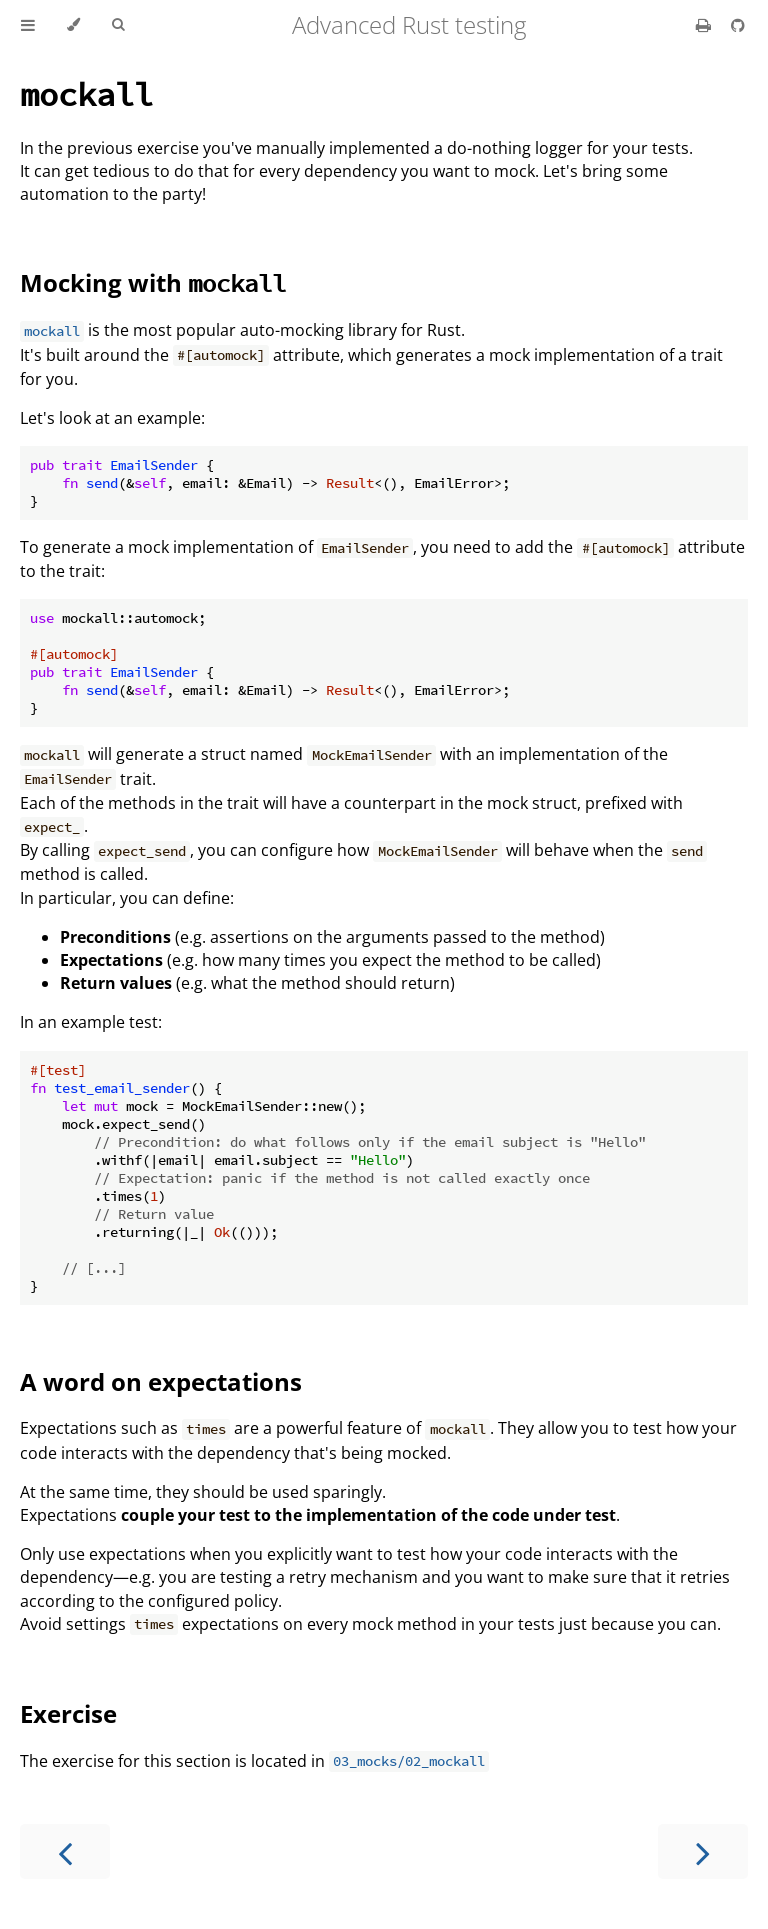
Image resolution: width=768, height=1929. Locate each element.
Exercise (68, 1713)
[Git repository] (738, 25)
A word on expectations (161, 1381)
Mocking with (153, 282)
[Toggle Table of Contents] (28, 25)
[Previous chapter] (65, 1851)
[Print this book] (705, 25)
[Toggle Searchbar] (118, 25)
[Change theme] (73, 25)
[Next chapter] (703, 1851)
